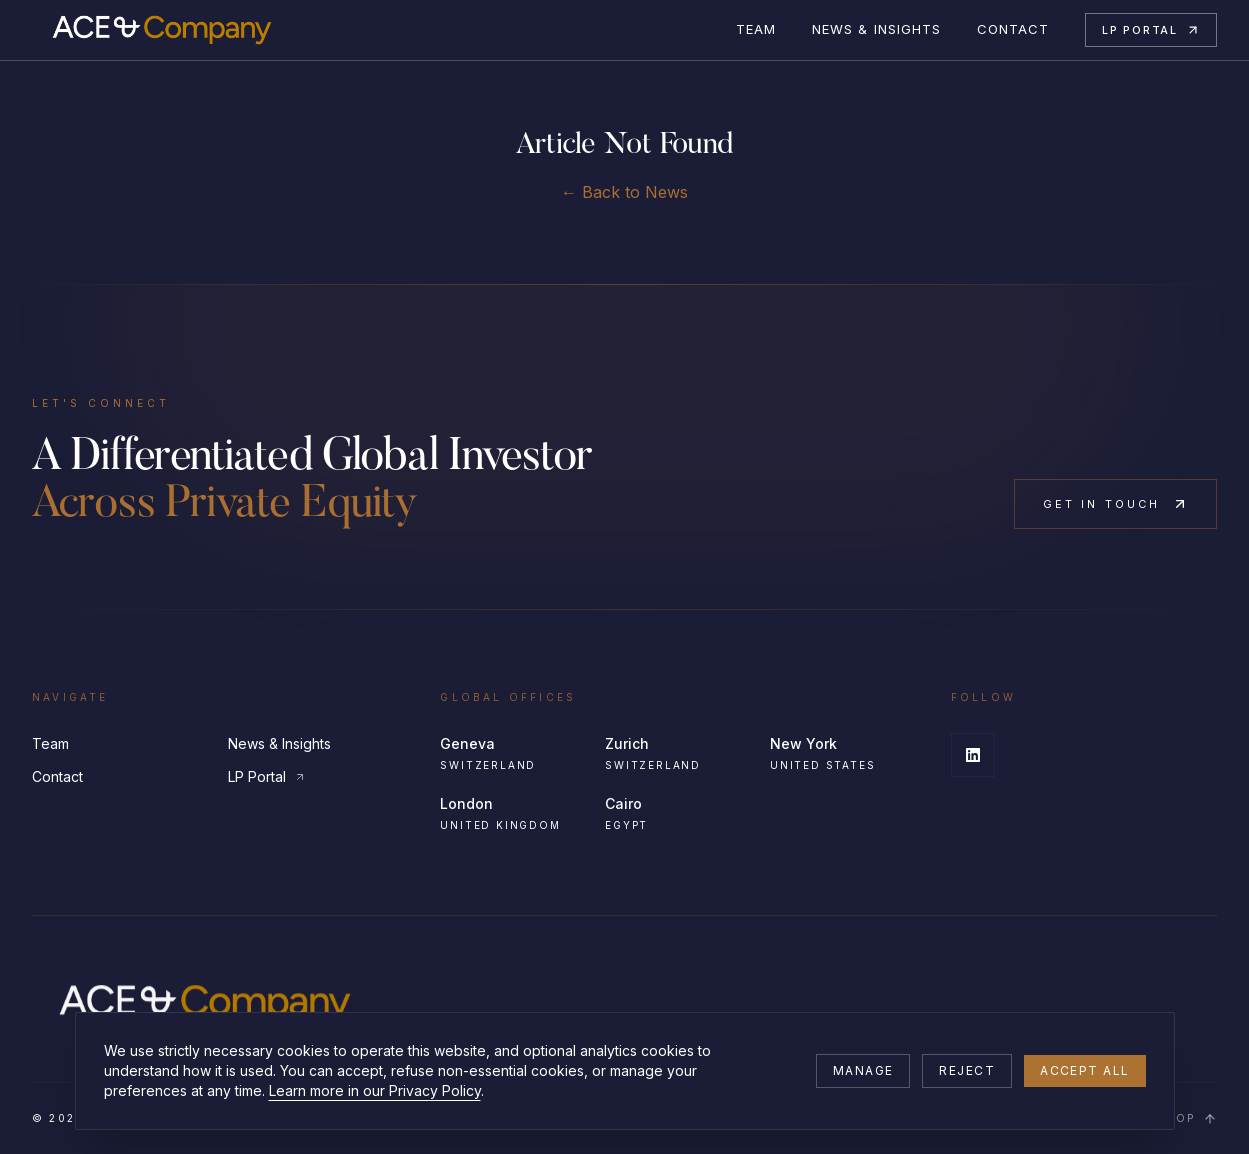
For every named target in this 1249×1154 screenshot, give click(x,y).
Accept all (1084, 1070)
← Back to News (624, 192)
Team (756, 29)
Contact (1013, 29)
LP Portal (1151, 30)
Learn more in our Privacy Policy (375, 1090)
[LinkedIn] (973, 755)
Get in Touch (1115, 504)
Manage (863, 1070)
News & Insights (876, 29)
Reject (967, 1070)
